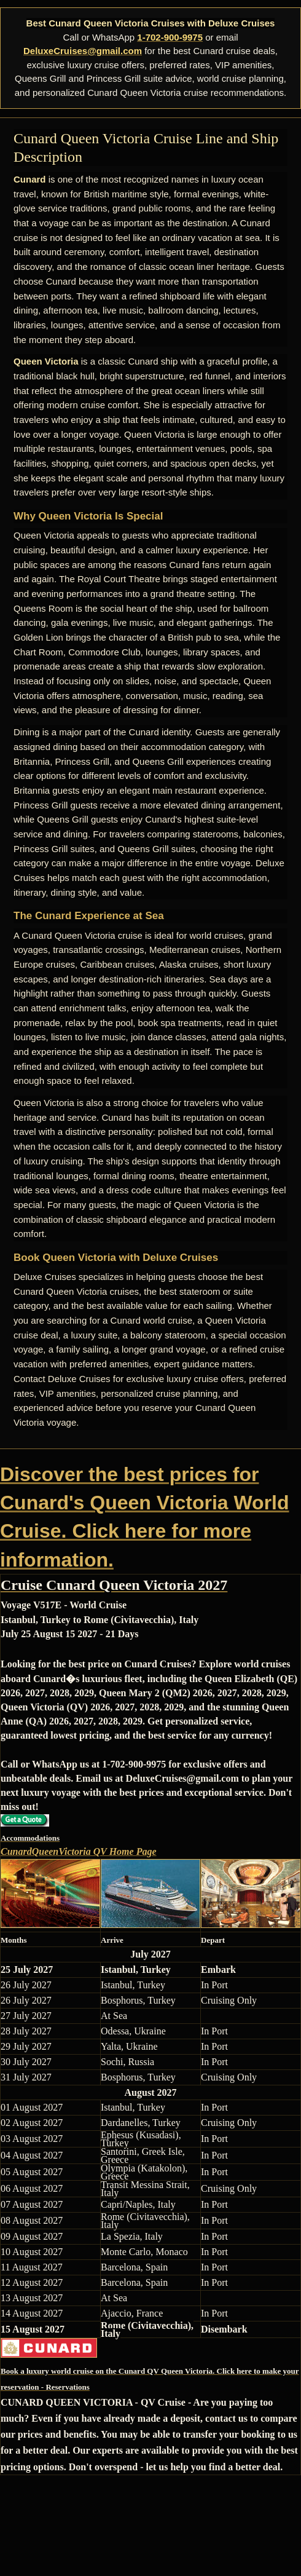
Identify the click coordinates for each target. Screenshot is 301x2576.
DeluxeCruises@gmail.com (82, 50)
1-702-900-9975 (170, 37)
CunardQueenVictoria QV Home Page (79, 1851)
